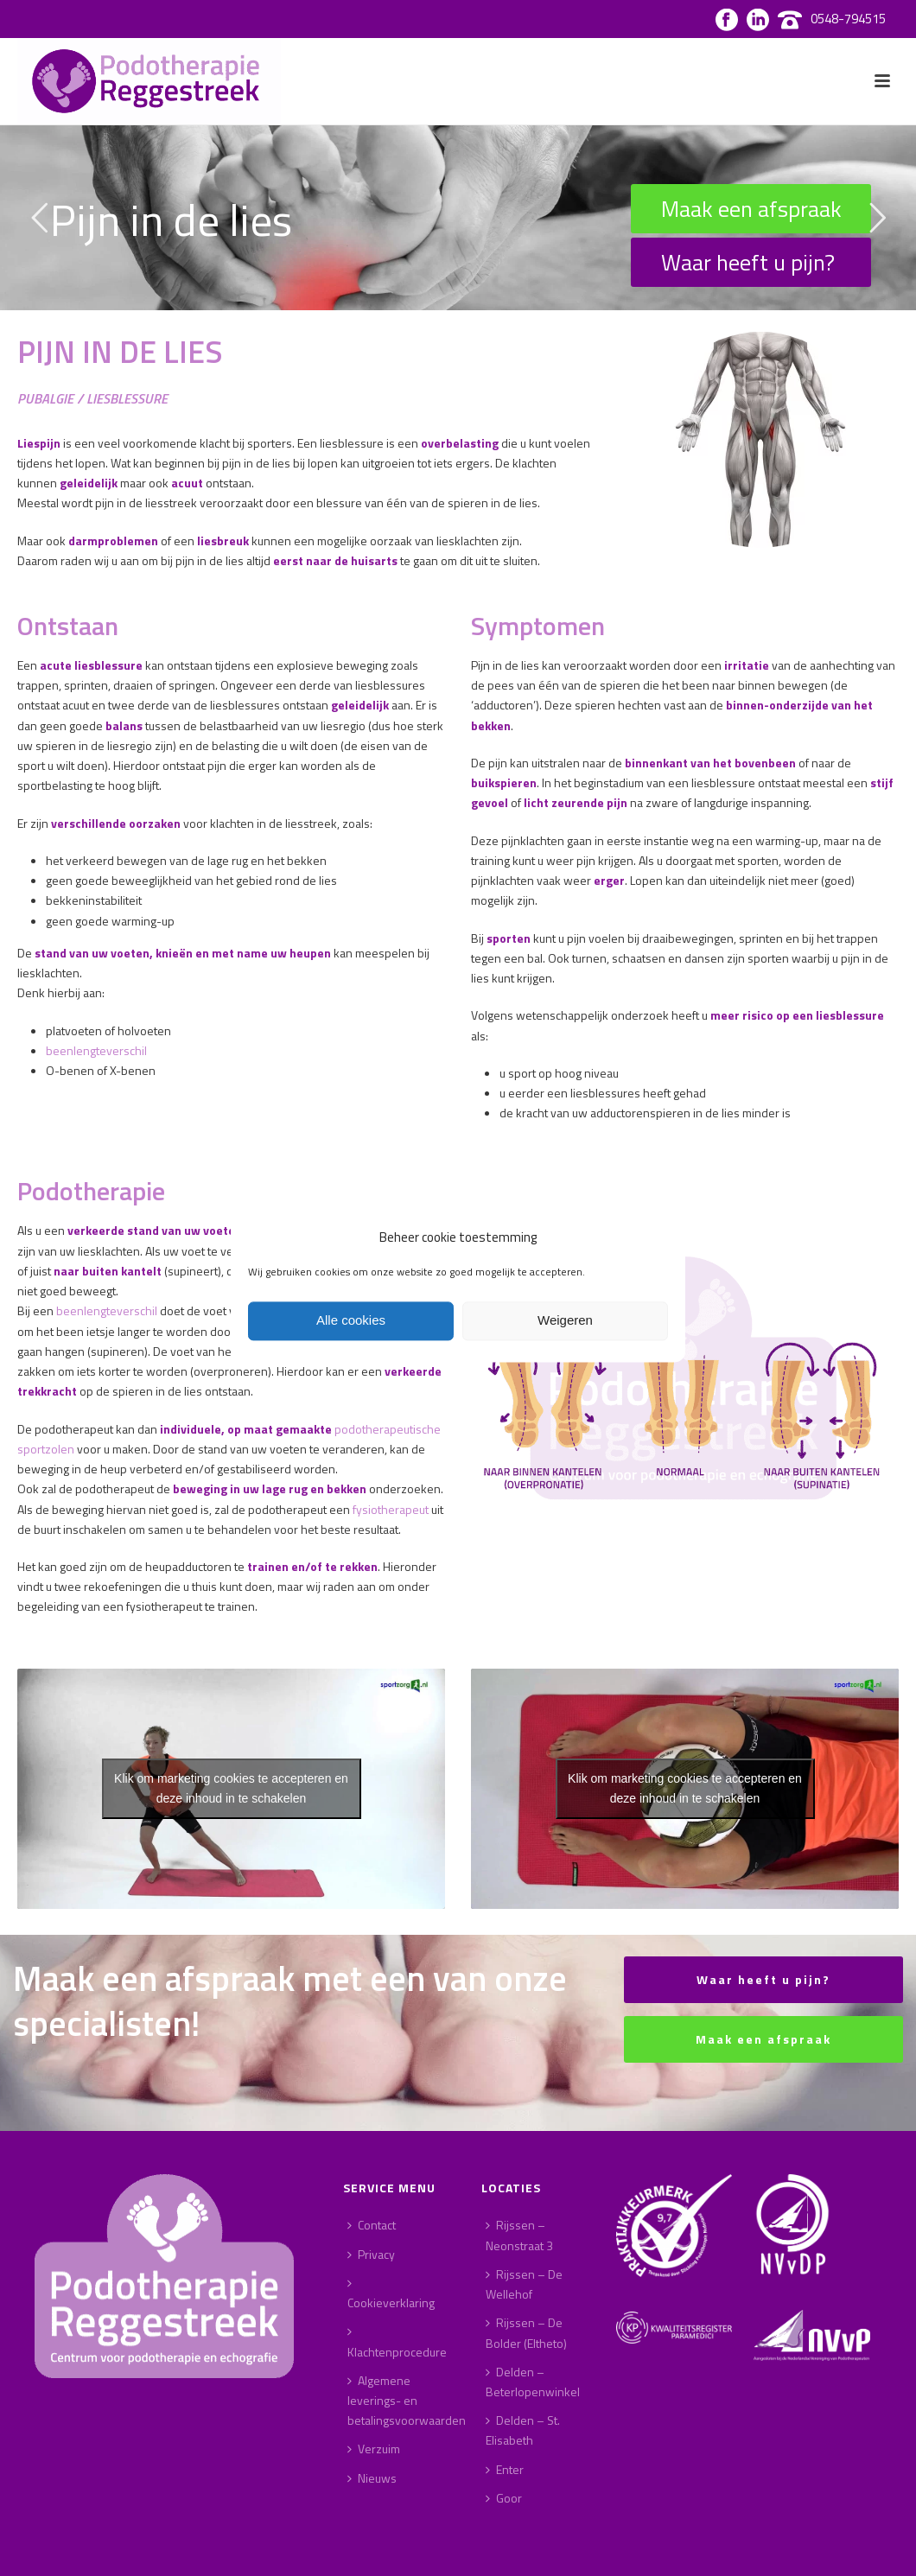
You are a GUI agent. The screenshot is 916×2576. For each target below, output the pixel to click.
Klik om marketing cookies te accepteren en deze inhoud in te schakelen (231, 1788)
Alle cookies (350, 1320)
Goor (504, 2498)
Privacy (371, 2254)
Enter (505, 2469)
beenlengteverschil (96, 1050)
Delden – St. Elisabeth (523, 2430)
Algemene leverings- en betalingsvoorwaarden (406, 2400)
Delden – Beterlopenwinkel (533, 2382)
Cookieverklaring (391, 2294)
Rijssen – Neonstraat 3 (519, 2235)
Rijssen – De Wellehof (524, 2284)
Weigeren (565, 1320)
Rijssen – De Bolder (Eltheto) (526, 2332)
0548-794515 (848, 19)
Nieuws (372, 2478)
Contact (371, 2225)
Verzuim (373, 2448)
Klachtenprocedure (397, 2342)
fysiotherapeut (391, 1509)
